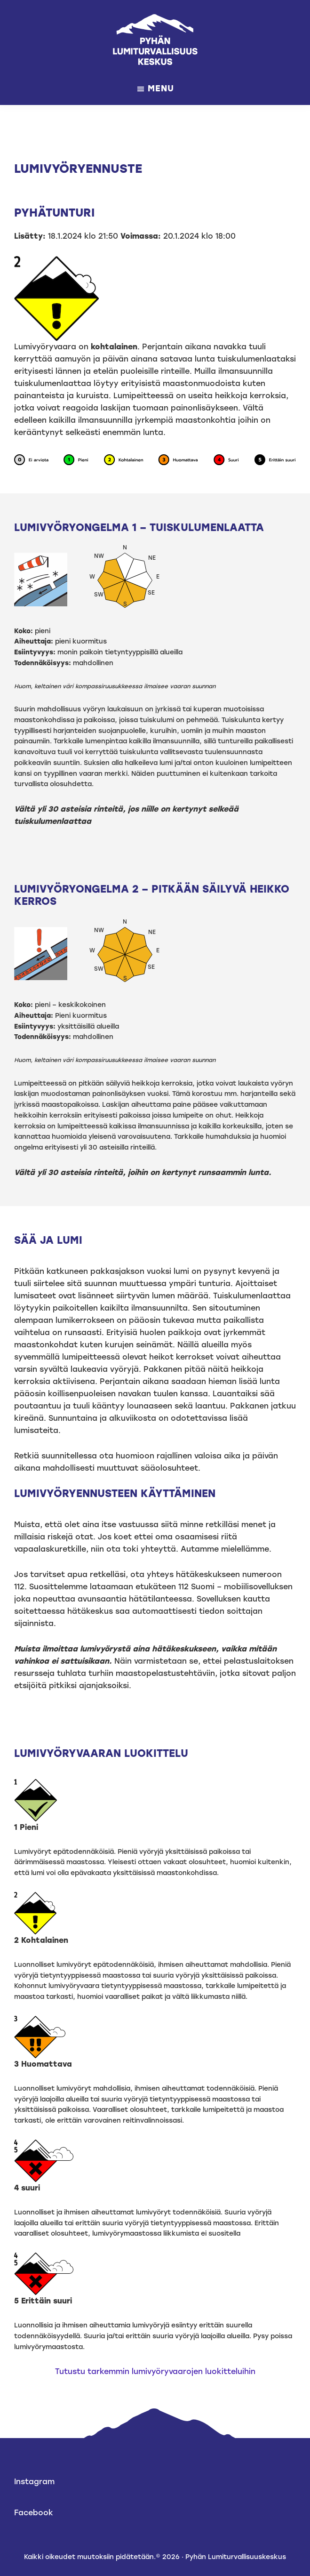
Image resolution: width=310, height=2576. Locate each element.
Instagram (34, 2481)
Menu (161, 88)
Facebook (33, 2512)
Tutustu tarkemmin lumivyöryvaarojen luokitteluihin (155, 2371)
